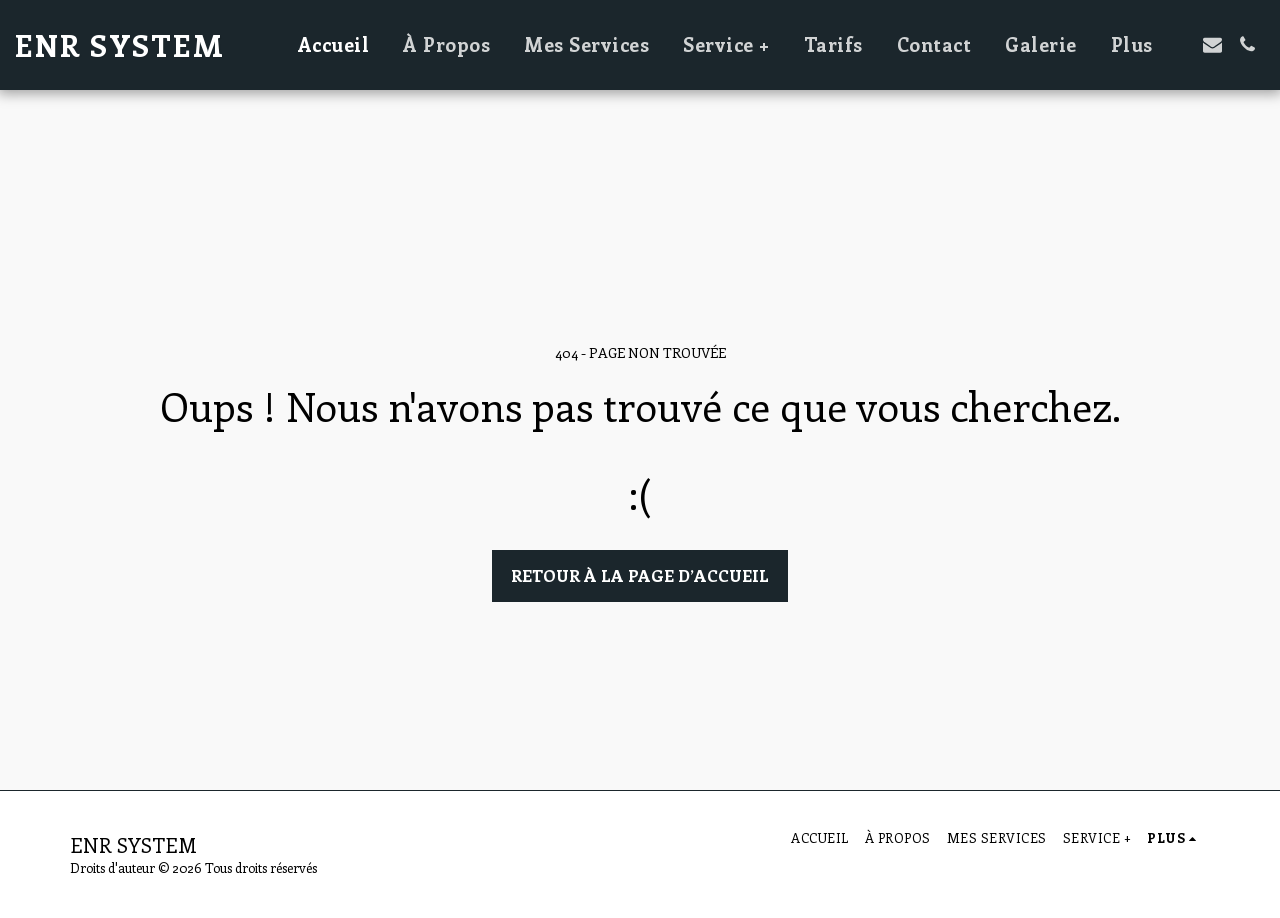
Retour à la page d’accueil (640, 575)
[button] (1212, 44)
